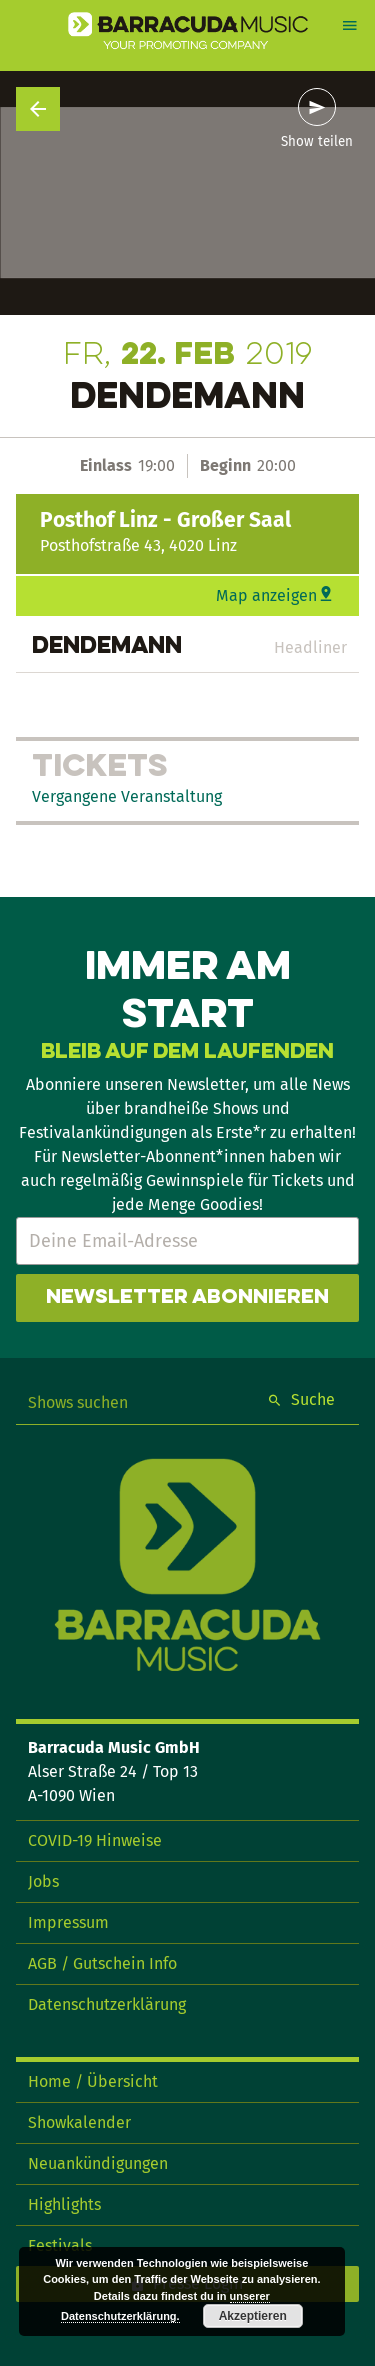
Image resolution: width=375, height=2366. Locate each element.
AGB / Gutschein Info (102, 1963)
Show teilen (317, 142)
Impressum (68, 1922)
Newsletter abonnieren (187, 1298)
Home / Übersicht (93, 2081)
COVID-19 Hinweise (95, 1840)
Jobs (43, 1881)
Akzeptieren (253, 2316)
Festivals (60, 2245)
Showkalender (79, 2122)
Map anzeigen (266, 595)
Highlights (64, 2204)
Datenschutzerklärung (107, 2004)
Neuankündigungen (98, 2163)
